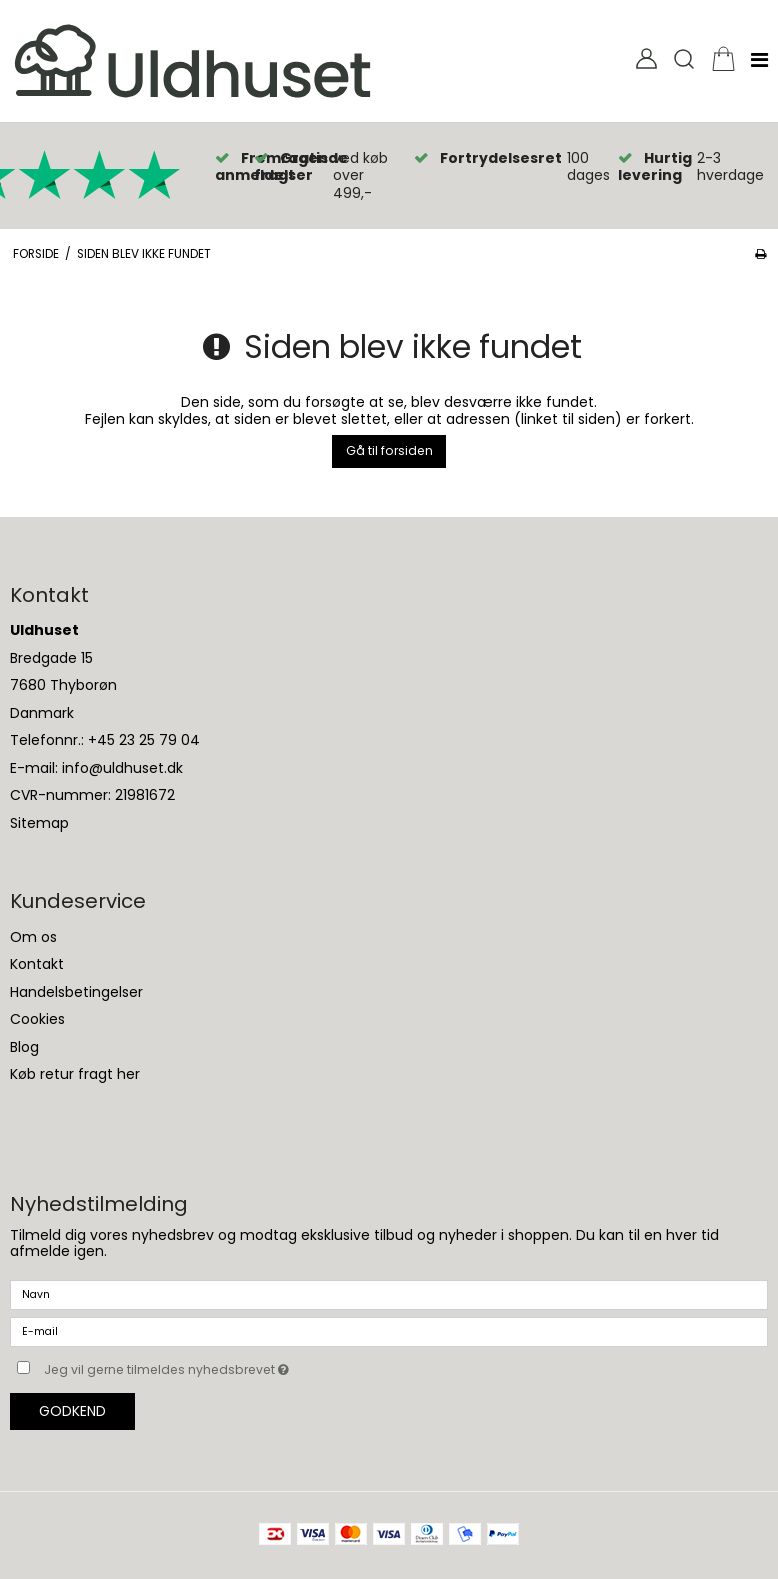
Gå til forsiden (389, 450)
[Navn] (389, 1294)
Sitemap (39, 823)
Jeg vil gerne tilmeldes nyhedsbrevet (216, 1366)
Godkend (72, 1411)
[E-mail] (389, 1331)
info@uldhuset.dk (122, 768)
